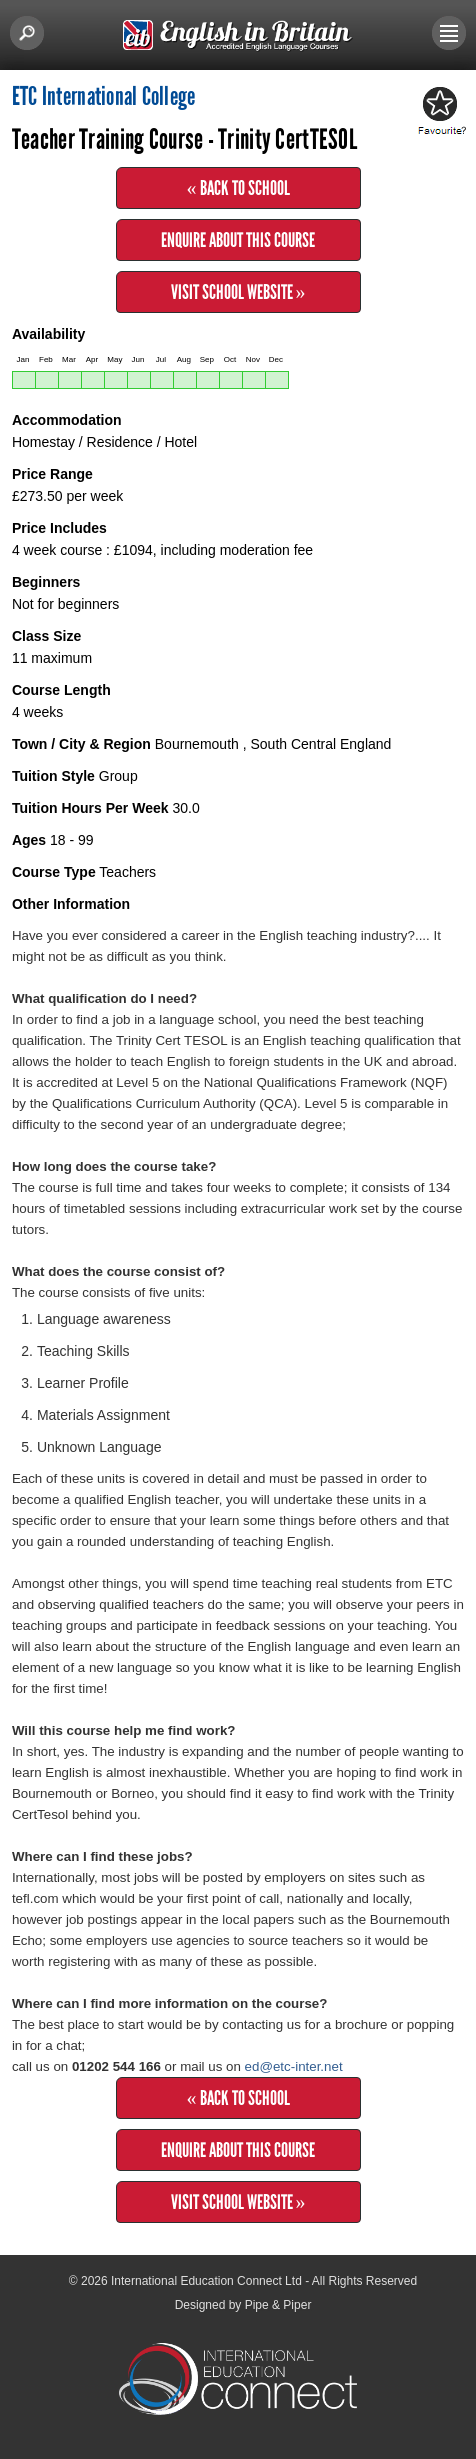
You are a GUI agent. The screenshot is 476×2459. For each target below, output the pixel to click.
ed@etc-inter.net (294, 2066)
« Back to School (238, 188)
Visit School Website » (238, 292)
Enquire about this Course (238, 240)
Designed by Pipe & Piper (243, 2305)
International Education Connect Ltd (206, 2281)
